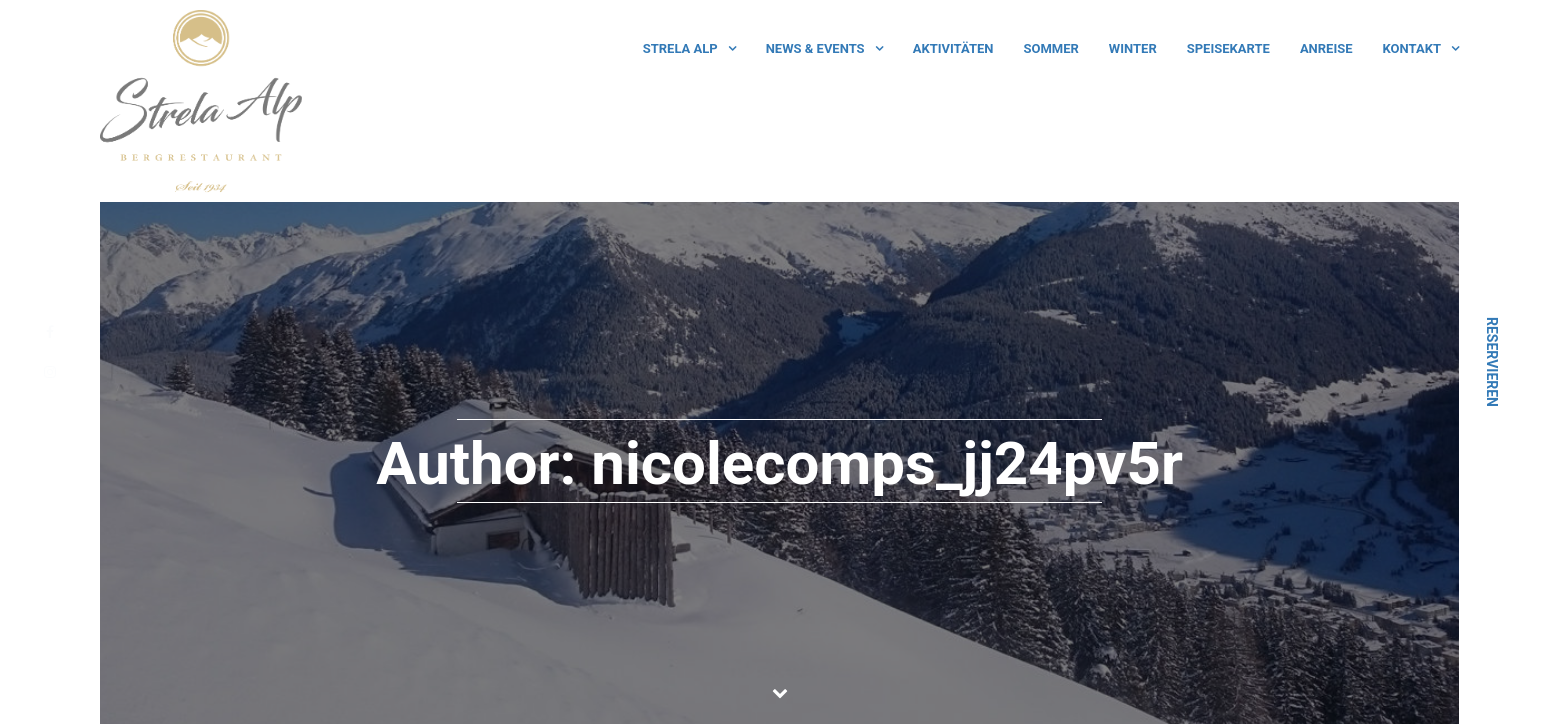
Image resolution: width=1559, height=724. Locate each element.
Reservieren (1492, 362)
